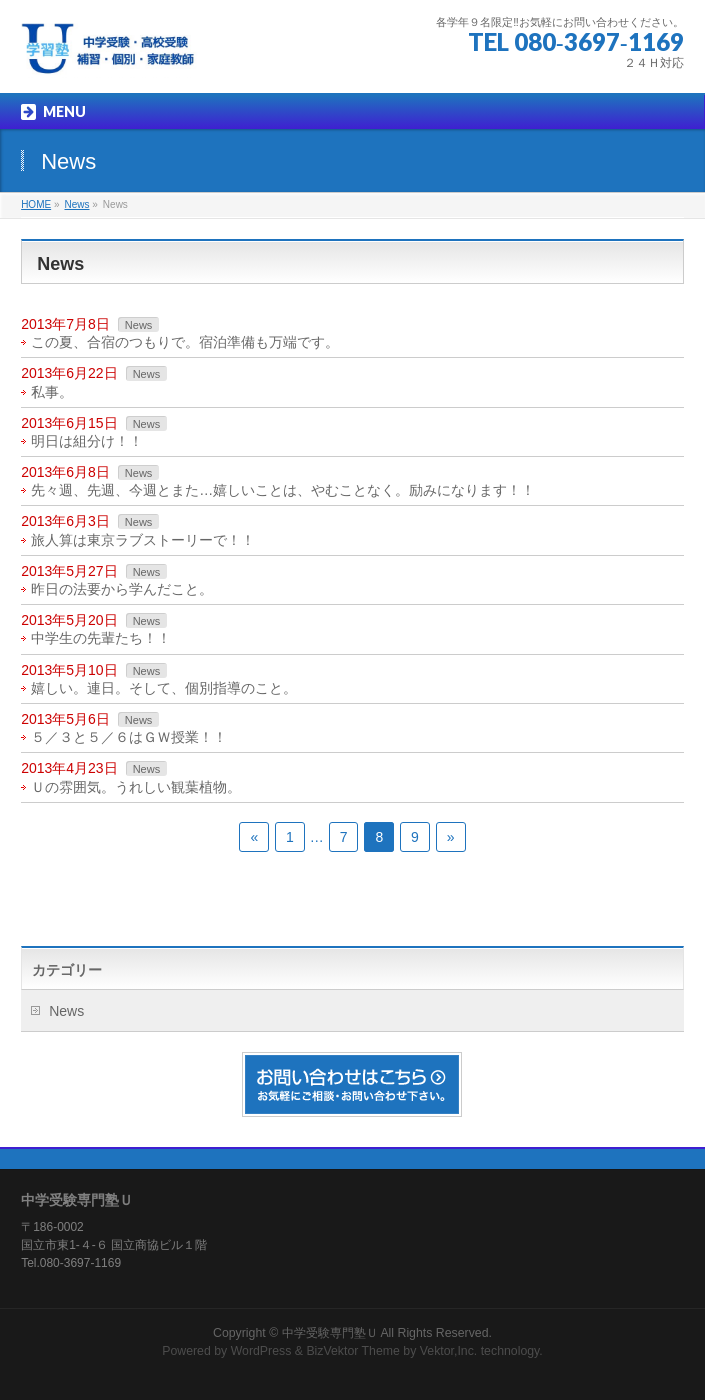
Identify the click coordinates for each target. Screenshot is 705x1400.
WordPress (261, 1351)
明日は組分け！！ (87, 441)
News (139, 325)
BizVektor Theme (353, 1351)
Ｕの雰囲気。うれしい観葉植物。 (136, 787)
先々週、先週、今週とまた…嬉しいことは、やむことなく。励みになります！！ (283, 490)
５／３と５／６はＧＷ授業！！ (129, 737)
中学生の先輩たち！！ (101, 638)
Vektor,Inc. (449, 1351)
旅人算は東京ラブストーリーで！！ (143, 540)
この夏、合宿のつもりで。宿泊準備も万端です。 (185, 342)
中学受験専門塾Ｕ (330, 1333)
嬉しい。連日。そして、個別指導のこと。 (164, 688)
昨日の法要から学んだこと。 (122, 589)
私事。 (52, 392)
